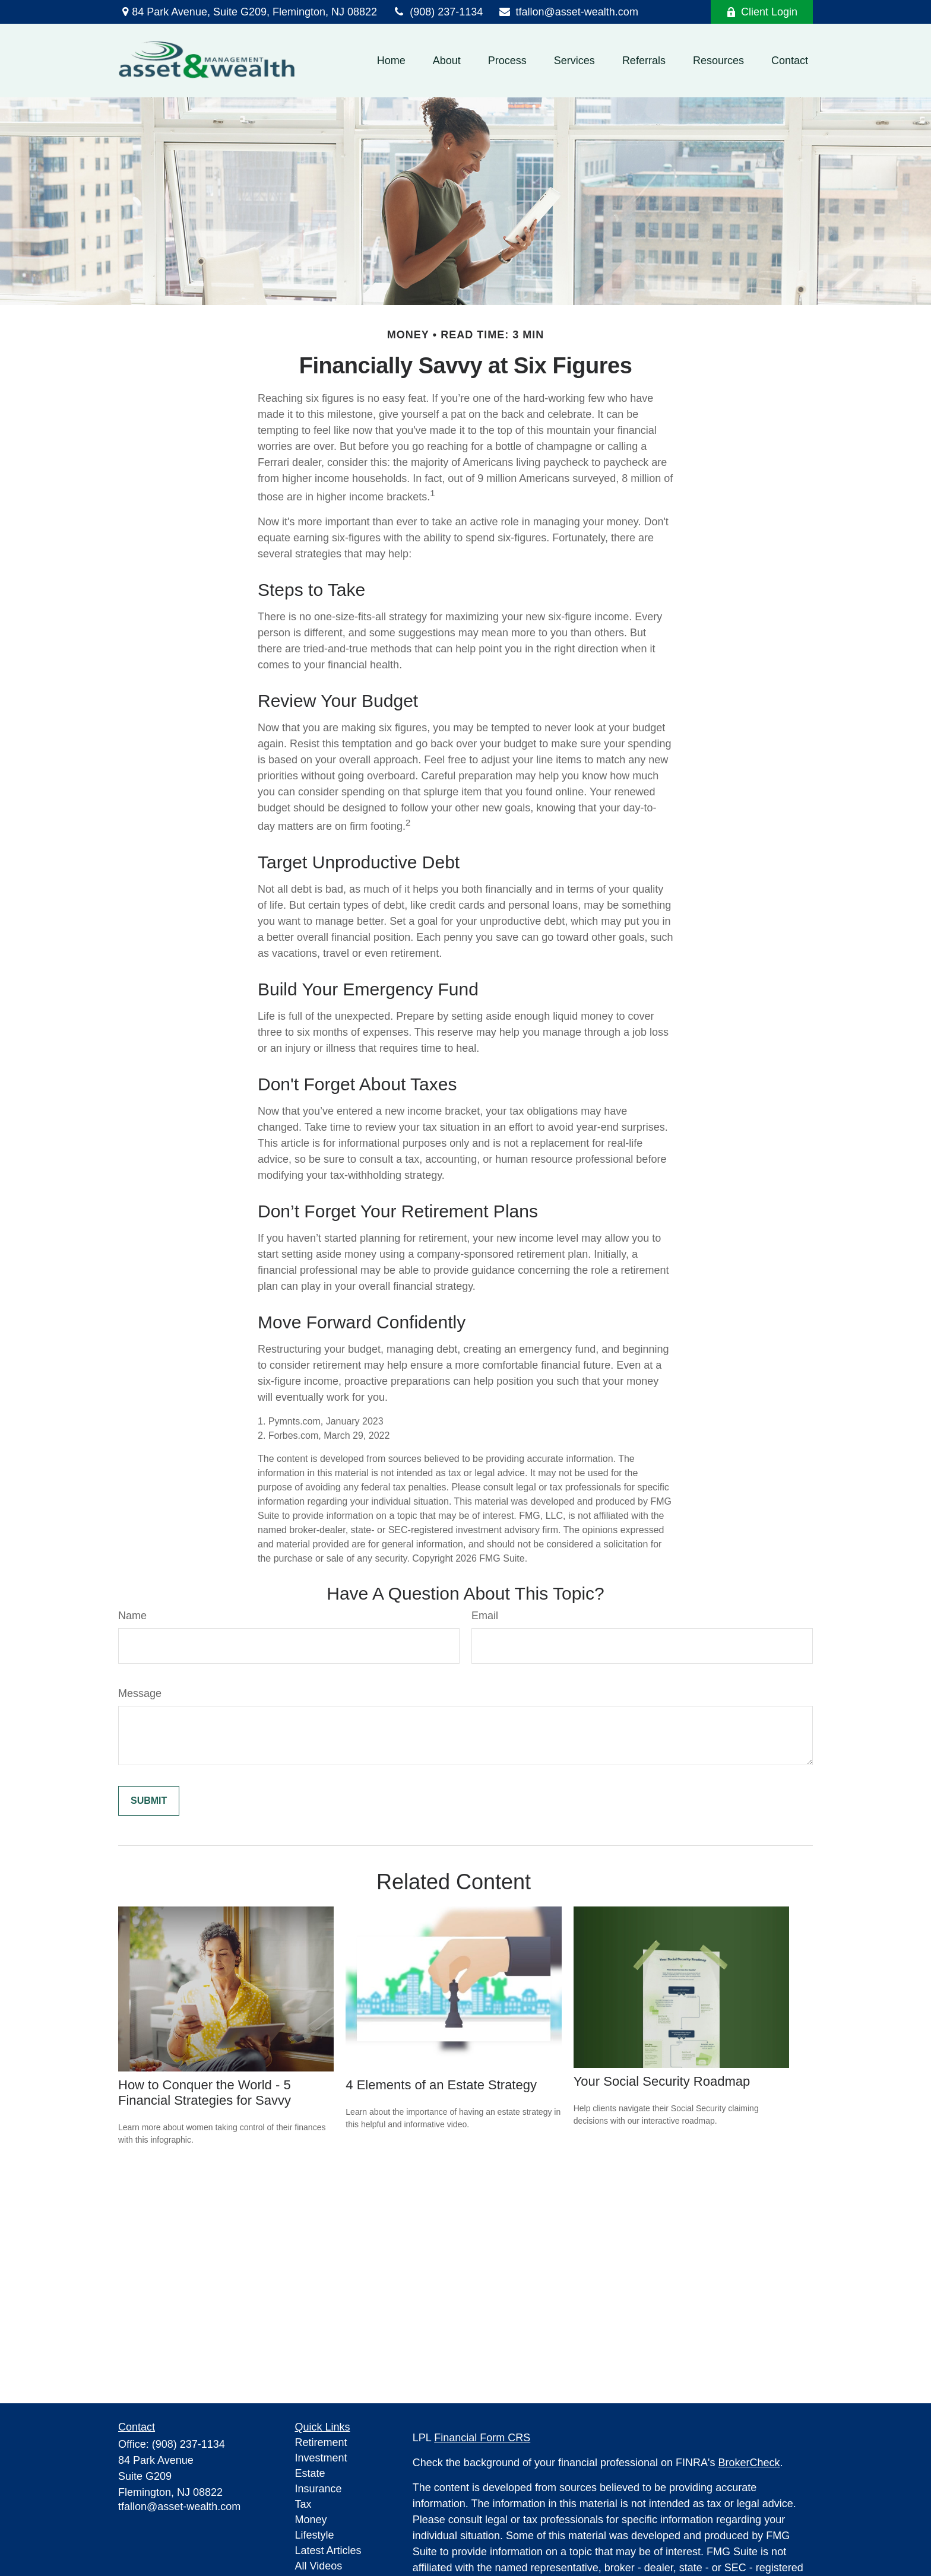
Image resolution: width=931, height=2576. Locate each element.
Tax (303, 2504)
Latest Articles (328, 2550)
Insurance (318, 2489)
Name (132, 1616)
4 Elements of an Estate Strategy (441, 2084)
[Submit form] (148, 1801)
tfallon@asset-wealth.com (568, 12)
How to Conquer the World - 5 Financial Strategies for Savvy (204, 2092)
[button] (391, 60)
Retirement (321, 2442)
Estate (310, 2473)
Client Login (761, 12)
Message (140, 1693)
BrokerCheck (749, 2463)
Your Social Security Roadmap (662, 2081)
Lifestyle (314, 2535)
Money (311, 2520)
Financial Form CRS (482, 2438)
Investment (321, 2458)
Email (484, 1616)
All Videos (319, 2566)
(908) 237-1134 (437, 12)
